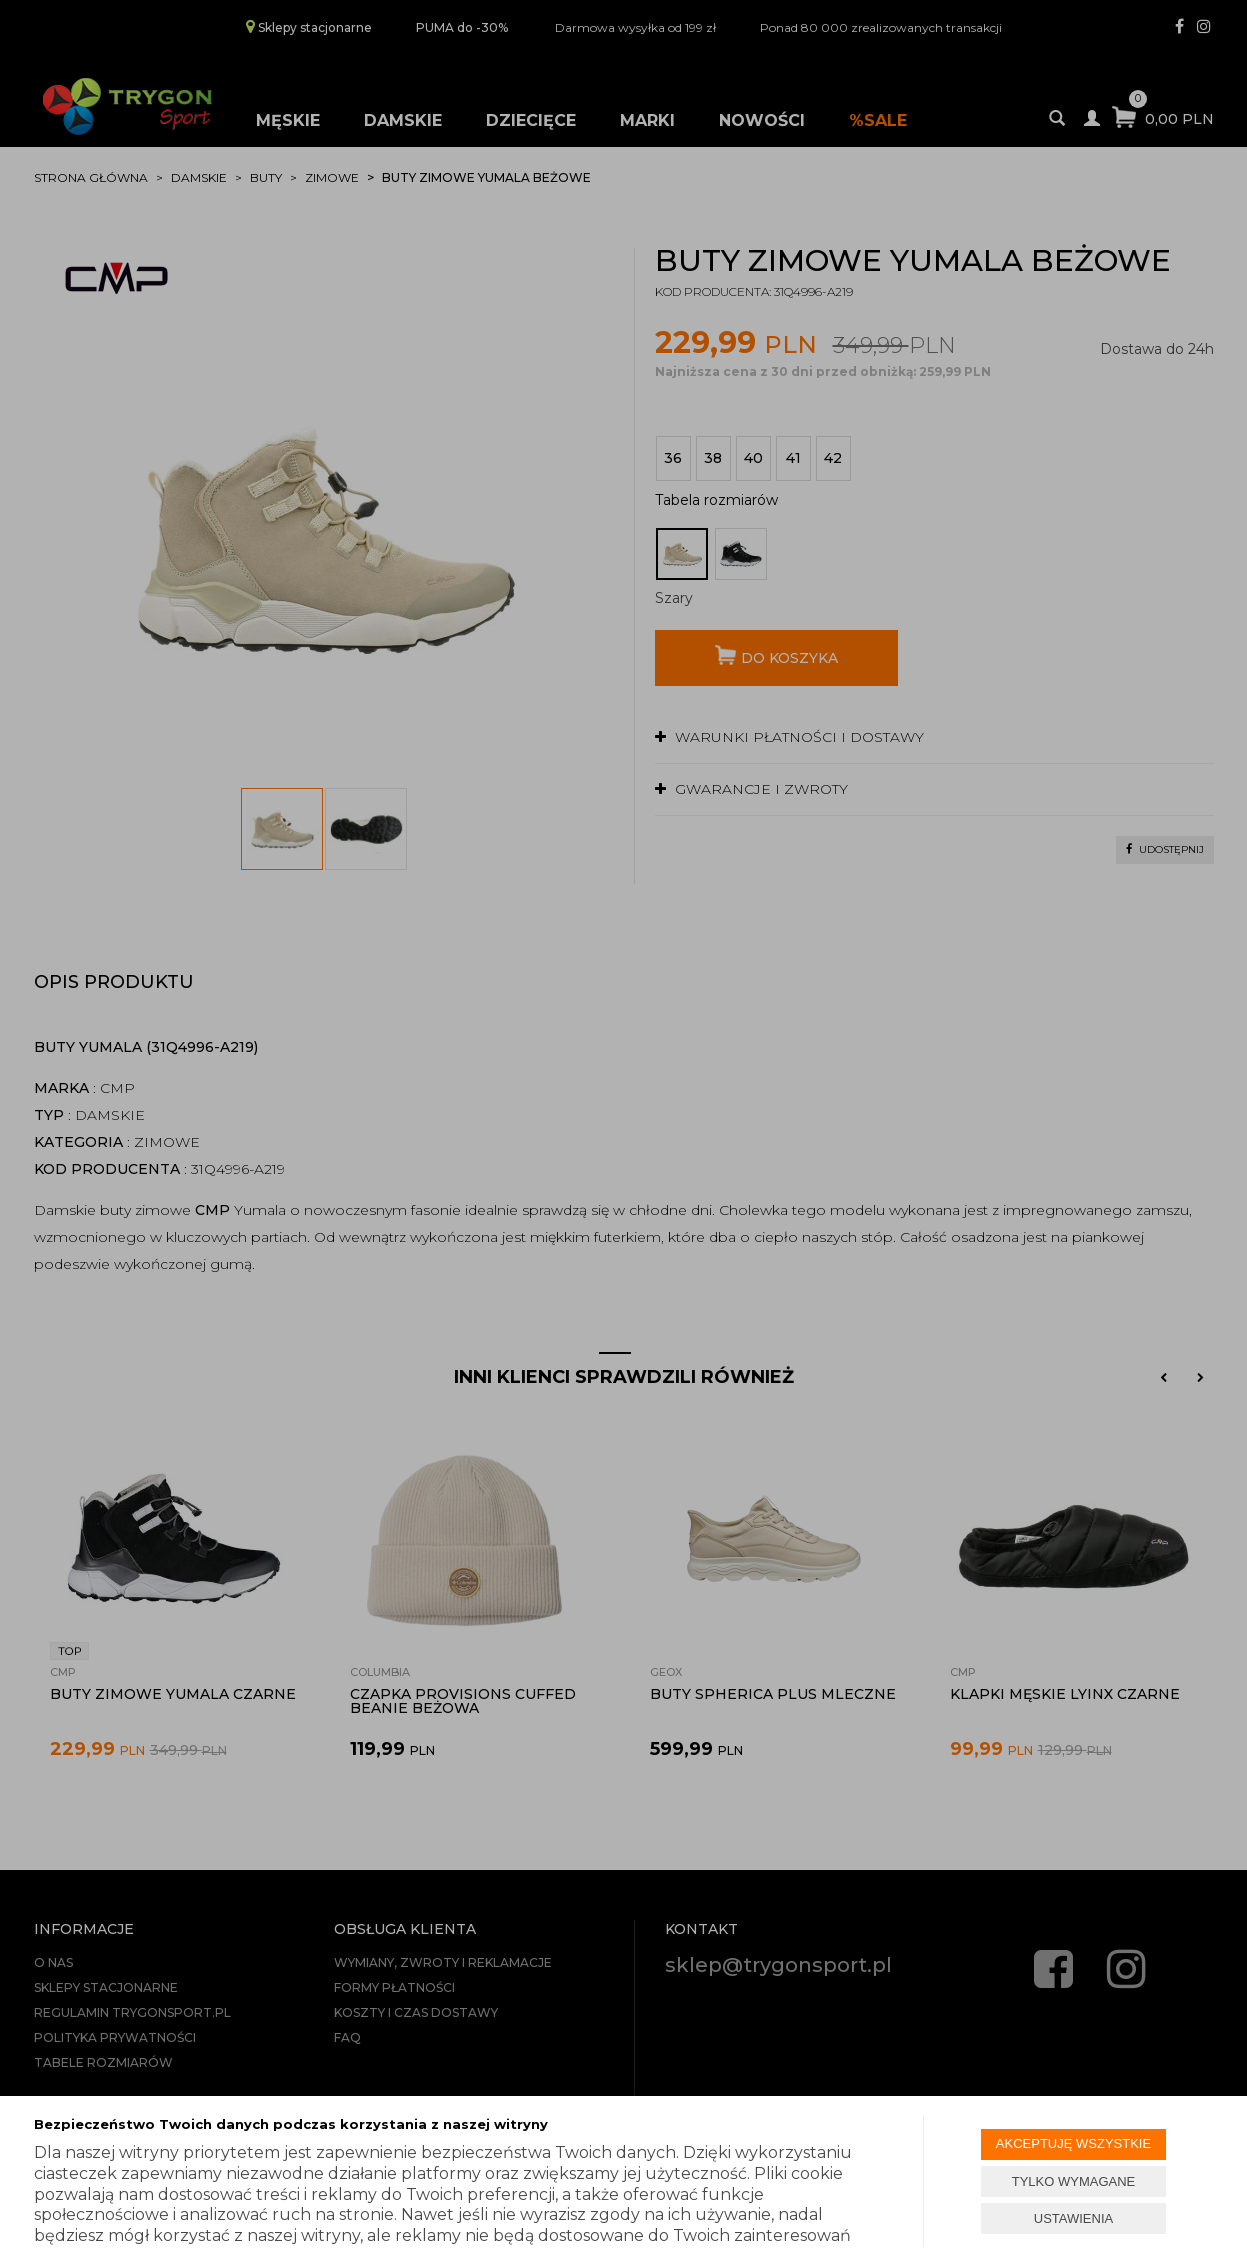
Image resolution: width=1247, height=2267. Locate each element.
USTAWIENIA (1073, 2218)
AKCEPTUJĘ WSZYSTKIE (1073, 2143)
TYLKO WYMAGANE (1074, 2181)
